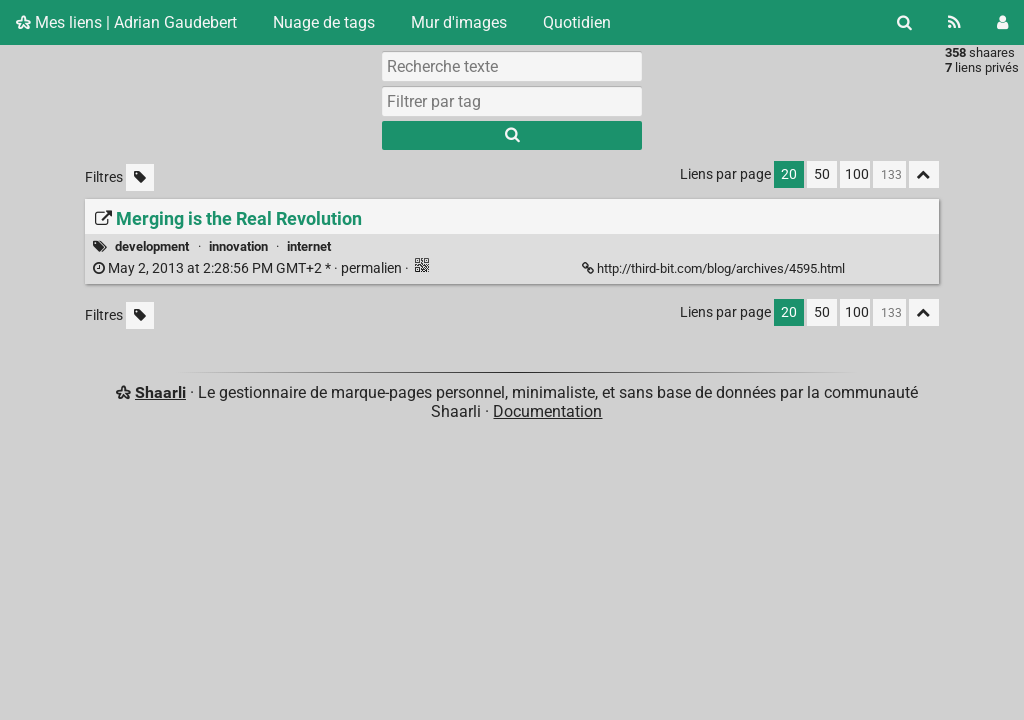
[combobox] (512, 101)
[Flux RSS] (954, 22)
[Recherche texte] (512, 66)
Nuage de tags (324, 22)
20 (789, 174)
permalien (249, 268)
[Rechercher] (904, 22)
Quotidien (577, 22)
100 (857, 174)
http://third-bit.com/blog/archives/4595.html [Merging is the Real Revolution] (715, 268)
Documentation (547, 411)
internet (309, 246)
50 (822, 174)
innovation (238, 246)
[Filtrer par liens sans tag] (140, 177)
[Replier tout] (924, 174)
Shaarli (160, 392)
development (152, 246)
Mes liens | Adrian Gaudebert (126, 22)
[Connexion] (1002, 22)
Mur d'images (459, 22)
